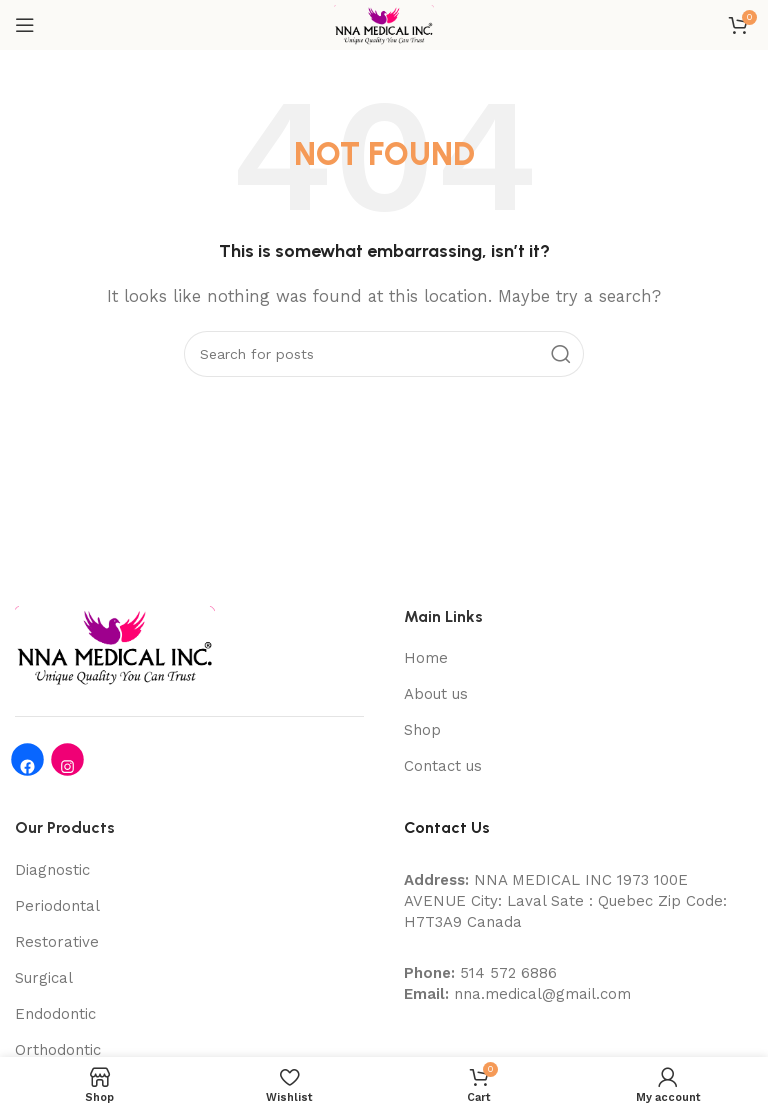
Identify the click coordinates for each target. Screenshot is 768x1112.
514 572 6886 (508, 973)
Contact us (443, 766)
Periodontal (57, 906)
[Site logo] (384, 24)
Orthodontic (58, 1050)
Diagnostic (52, 870)
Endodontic (55, 1014)
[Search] (384, 354)
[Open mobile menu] (25, 25)
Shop (422, 730)
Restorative (57, 942)
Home (426, 658)
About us (436, 694)
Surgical (44, 978)
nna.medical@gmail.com (542, 994)
